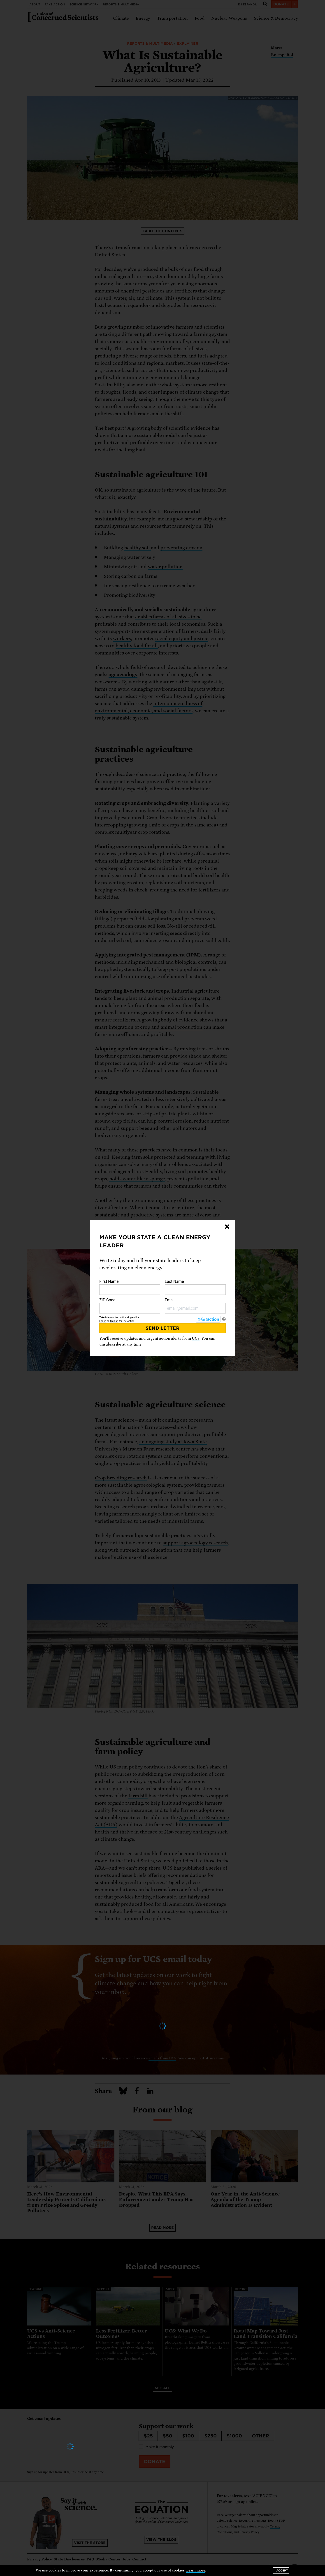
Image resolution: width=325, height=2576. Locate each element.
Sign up (114, 1321)
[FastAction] (208, 1319)
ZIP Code (129, 1306)
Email (195, 1306)
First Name (129, 1287)
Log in (102, 1321)
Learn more (195, 2570)
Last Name (195, 1287)
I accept (281, 2570)
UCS (196, 1338)
